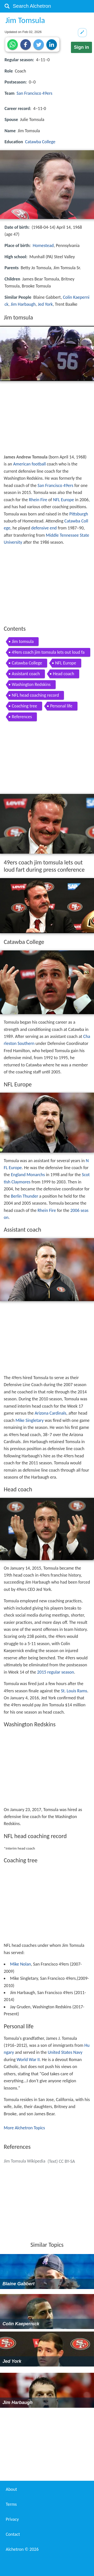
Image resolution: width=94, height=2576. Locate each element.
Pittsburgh (78, 514)
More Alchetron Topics (24, 2128)
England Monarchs (28, 1174)
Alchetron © (22, 2549)
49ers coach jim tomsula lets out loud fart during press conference (48, 653)
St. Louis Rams (74, 1691)
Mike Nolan (20, 1964)
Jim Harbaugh (23, 304)
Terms (11, 2504)
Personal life (61, 706)
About (11, 2489)
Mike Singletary (30, 1420)
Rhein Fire (38, 499)
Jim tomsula (23, 641)
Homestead (43, 245)
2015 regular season (55, 1672)
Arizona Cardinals (50, 1413)
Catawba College (40, 141)
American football (29, 464)
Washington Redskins (31, 684)
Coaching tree (24, 706)
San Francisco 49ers (34, 93)
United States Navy (65, 2052)
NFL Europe (63, 499)
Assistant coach (26, 673)
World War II (28, 2059)
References (22, 716)
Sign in (81, 47)
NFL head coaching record (35, 695)
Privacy (12, 2519)
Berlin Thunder (24, 1196)
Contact (13, 2534)
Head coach (63, 673)
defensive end (44, 528)
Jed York (45, 304)
